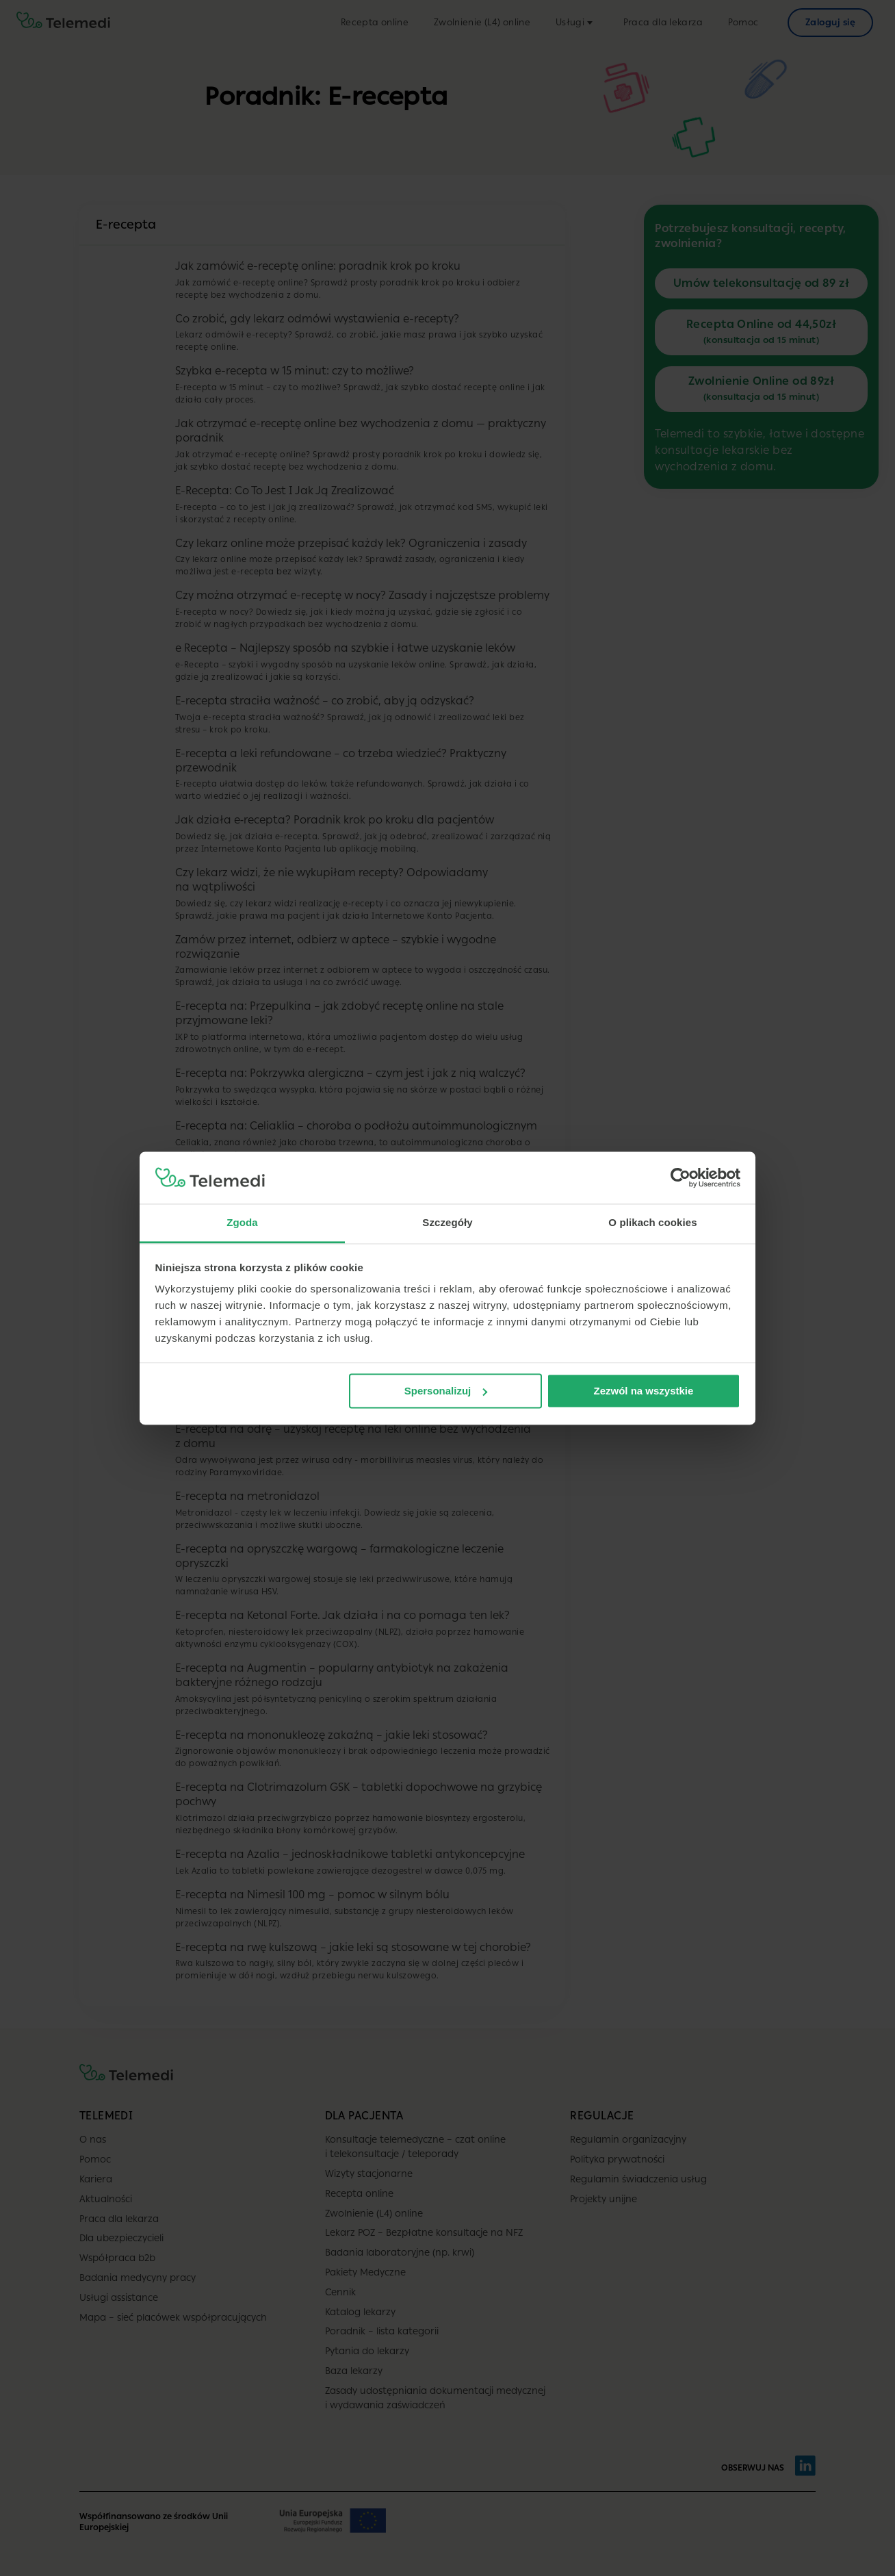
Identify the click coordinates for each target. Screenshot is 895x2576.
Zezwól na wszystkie (643, 1391)
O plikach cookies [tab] (652, 1223)
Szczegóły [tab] (447, 1223)
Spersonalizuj (446, 1391)
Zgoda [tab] (242, 1223)
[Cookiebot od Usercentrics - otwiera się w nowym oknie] (680, 1177)
